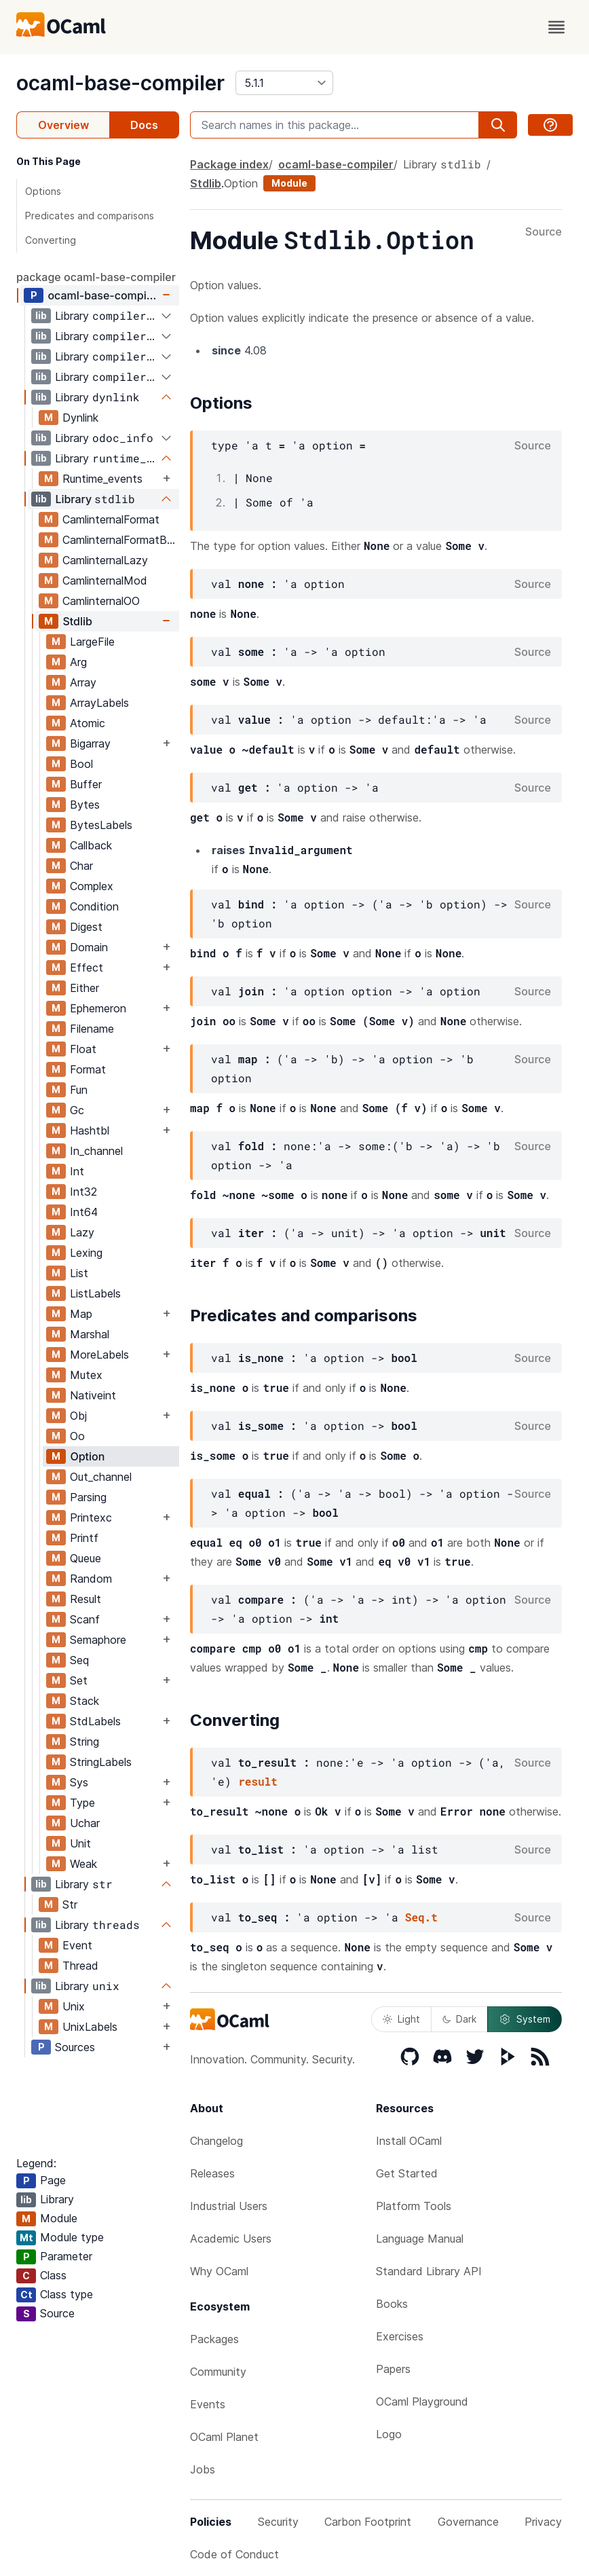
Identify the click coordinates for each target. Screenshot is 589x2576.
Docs (144, 125)
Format (88, 1069)
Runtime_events (102, 478)
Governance (468, 2521)
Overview (63, 125)
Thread (80, 1965)
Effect (86, 967)
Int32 (83, 1191)
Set (79, 1680)
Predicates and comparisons (89, 215)
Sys (79, 1782)
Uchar (85, 1823)
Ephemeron (98, 1008)
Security (278, 2521)
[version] (284, 83)
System (524, 2019)
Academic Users (230, 2238)
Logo (389, 2434)
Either (84, 988)
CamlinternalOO (101, 601)
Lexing (86, 1252)
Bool (81, 764)
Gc (77, 1110)
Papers (393, 2369)
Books (392, 2304)
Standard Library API (429, 2271)
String (84, 1741)
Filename (92, 1028)
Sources (75, 2047)
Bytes (85, 804)
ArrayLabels (99, 703)
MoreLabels (99, 1354)
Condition (94, 906)
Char (81, 865)
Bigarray (90, 743)
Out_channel (101, 1477)
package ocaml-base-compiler (96, 277)
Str (69, 1904)
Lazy (82, 1232)
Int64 (84, 1212)
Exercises (399, 2336)
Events (207, 2404)
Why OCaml (219, 2271)
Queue (85, 1558)
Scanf (85, 1619)
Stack (84, 1701)
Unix (73, 2006)
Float (83, 1049)
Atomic (87, 723)
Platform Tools (413, 2206)
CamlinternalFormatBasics (120, 540)
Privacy (543, 2521)
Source (543, 232)
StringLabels (101, 1762)
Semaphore (98, 1639)
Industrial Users (228, 2206)
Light (401, 2019)
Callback (91, 845)
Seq (79, 1660)
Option (87, 1456)
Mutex (86, 1375)
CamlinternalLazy (105, 560)
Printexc (91, 1517)
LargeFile (92, 641)
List (79, 1273)
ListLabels (95, 1293)
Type (82, 1802)
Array (83, 682)
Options (43, 191)
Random (91, 1578)
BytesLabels (101, 825)
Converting (50, 240)
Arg (78, 662)
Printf (84, 1538)
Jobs (202, 2469)
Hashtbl (89, 1130)
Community (218, 2371)
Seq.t (421, 1917)
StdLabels (95, 1721)
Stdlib (77, 621)
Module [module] (289, 183)
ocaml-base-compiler (120, 83)
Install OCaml (409, 2141)
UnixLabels (89, 2027)
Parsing (88, 1497)
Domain (89, 947)
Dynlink (80, 417)
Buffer (86, 784)
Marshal (89, 1334)
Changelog (216, 2141)
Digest (86, 927)
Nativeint (93, 1395)
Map (81, 1314)
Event (77, 1945)
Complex (91, 886)
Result (85, 1599)
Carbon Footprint (367, 2521)
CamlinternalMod (104, 580)
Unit (80, 1843)
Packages (214, 2339)
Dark (459, 2019)
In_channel (96, 1151)
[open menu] (556, 27)
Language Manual (419, 2238)
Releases (212, 2173)
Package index (229, 164)
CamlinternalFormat (110, 519)
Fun (79, 1090)
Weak (83, 1864)
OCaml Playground (422, 2401)
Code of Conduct (234, 2554)
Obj (78, 1415)
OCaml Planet (224, 2437)
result (258, 1781)
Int (77, 1171)
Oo (77, 1436)
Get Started (407, 2173)
